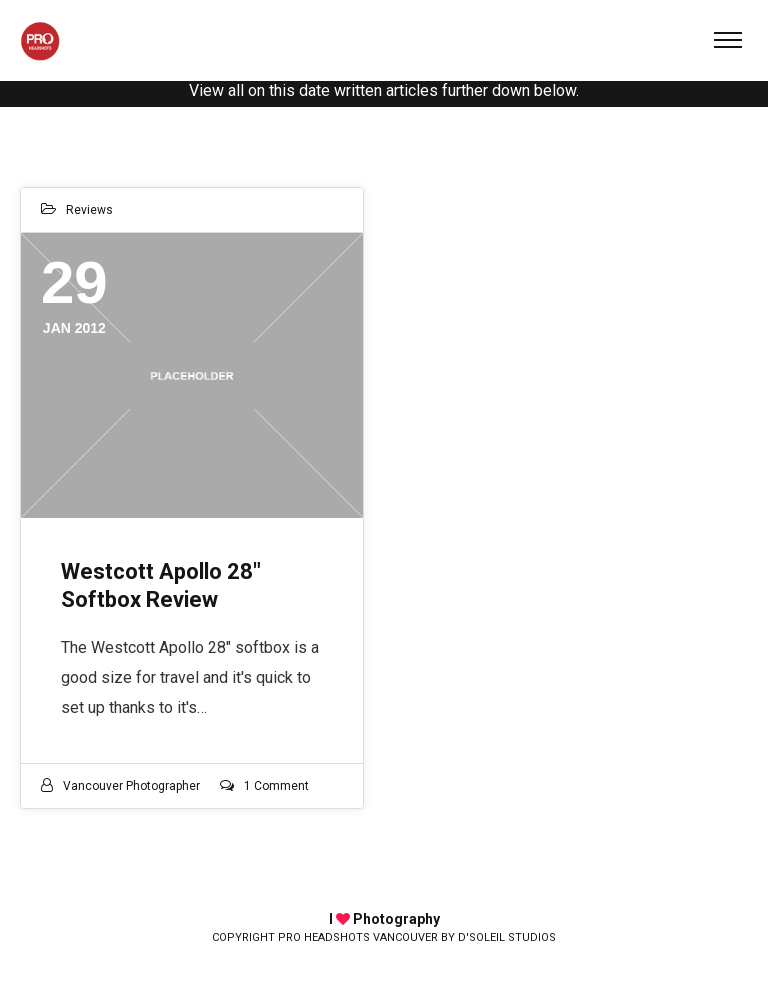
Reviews (89, 210)
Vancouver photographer (131, 786)
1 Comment (276, 786)
